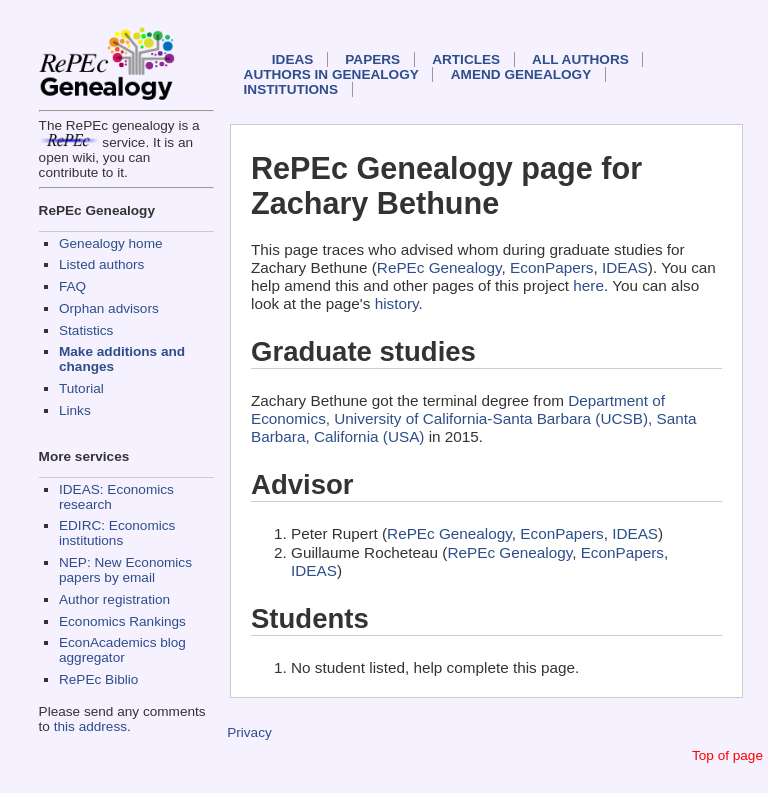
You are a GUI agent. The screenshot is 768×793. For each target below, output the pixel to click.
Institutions (291, 89)
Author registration (114, 599)
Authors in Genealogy (331, 74)
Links (75, 410)
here (588, 285)
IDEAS (293, 59)
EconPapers (551, 267)
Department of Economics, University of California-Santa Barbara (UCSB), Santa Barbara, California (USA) (474, 418)
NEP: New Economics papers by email (125, 570)
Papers (372, 59)
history (397, 303)
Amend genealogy (521, 74)
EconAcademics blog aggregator (122, 650)
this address (90, 726)
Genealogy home (111, 243)
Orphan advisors (109, 308)
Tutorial (81, 388)
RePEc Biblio (98, 679)
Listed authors (101, 264)
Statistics (86, 330)
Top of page (727, 755)
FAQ (72, 286)
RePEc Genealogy (439, 267)
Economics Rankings (122, 621)
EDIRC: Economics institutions (117, 533)
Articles (466, 59)
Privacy (249, 732)
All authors (580, 59)
